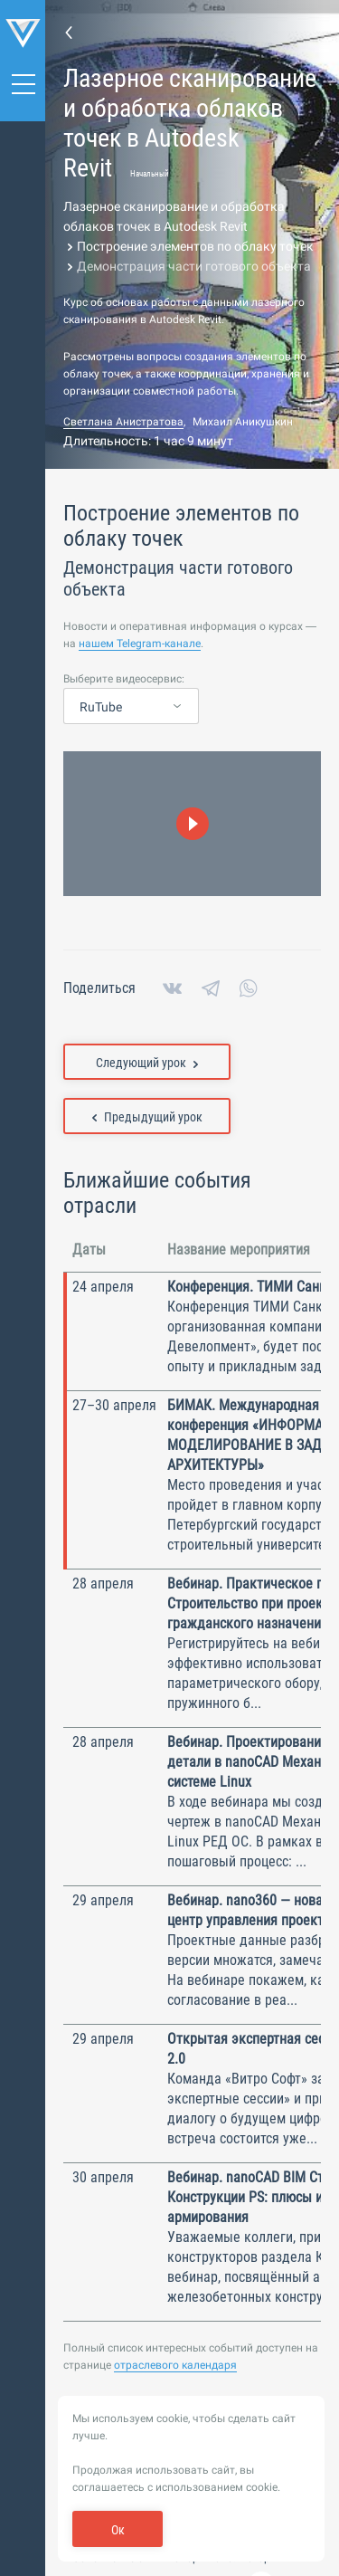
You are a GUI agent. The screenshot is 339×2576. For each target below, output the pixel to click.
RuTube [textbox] (101, 707)
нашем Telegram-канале (140, 643)
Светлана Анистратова (123, 421)
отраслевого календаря (175, 2365)
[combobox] (131, 707)
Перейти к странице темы (68, 31)
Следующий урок (147, 1062)
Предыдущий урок (147, 1117)
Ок (118, 2530)
